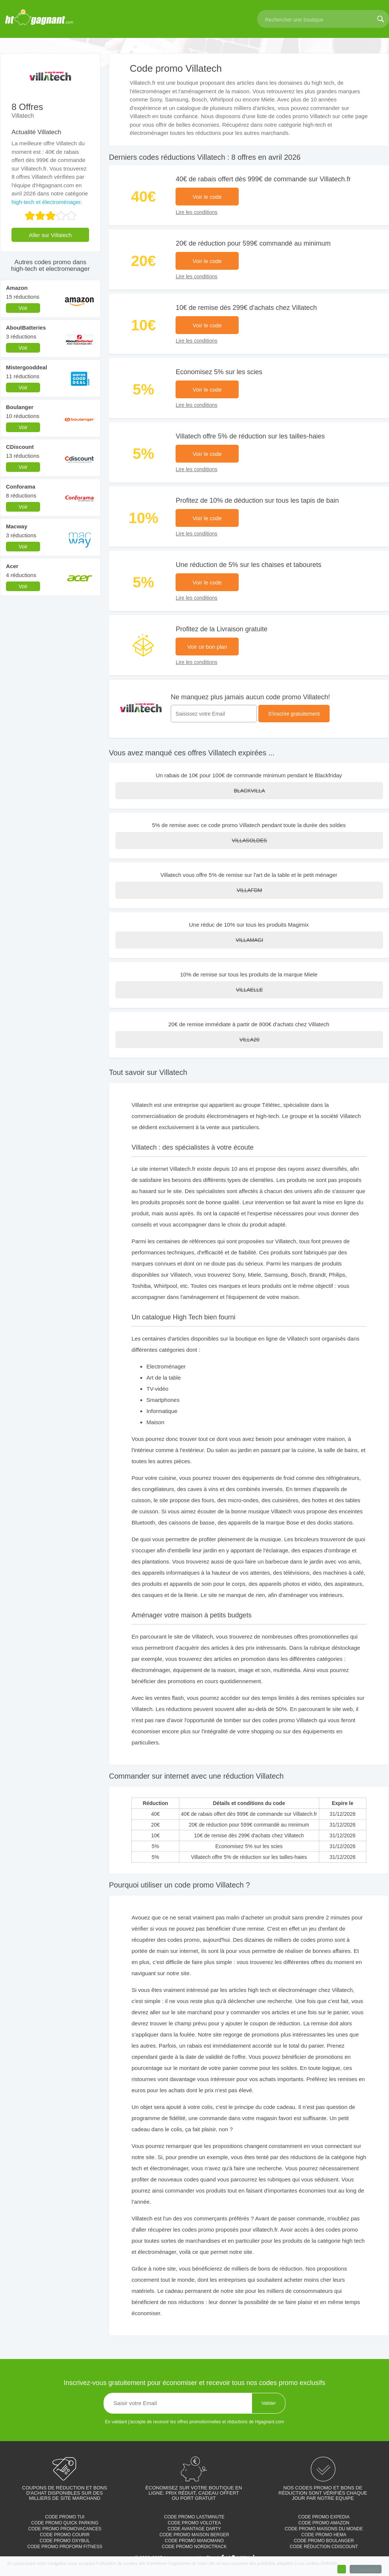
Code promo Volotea (194, 2522)
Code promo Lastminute (194, 2517)
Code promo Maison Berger (194, 2534)
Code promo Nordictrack (194, 2546)
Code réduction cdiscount (324, 2546)
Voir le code (207, 197)
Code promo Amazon (323, 2522)
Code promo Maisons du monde (324, 2528)
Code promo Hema (323, 2534)
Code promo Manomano (194, 2540)
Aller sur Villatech (50, 235)
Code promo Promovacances (64, 2528)
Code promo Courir (64, 2534)
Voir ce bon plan (207, 647)
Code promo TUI (65, 2517)
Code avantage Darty (194, 2528)
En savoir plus (366, 2569)
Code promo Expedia (324, 2517)
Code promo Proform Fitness (64, 2546)
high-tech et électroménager (46, 202)
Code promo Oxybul (65, 2540)
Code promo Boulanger (324, 2540)
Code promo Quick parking (64, 2522)
